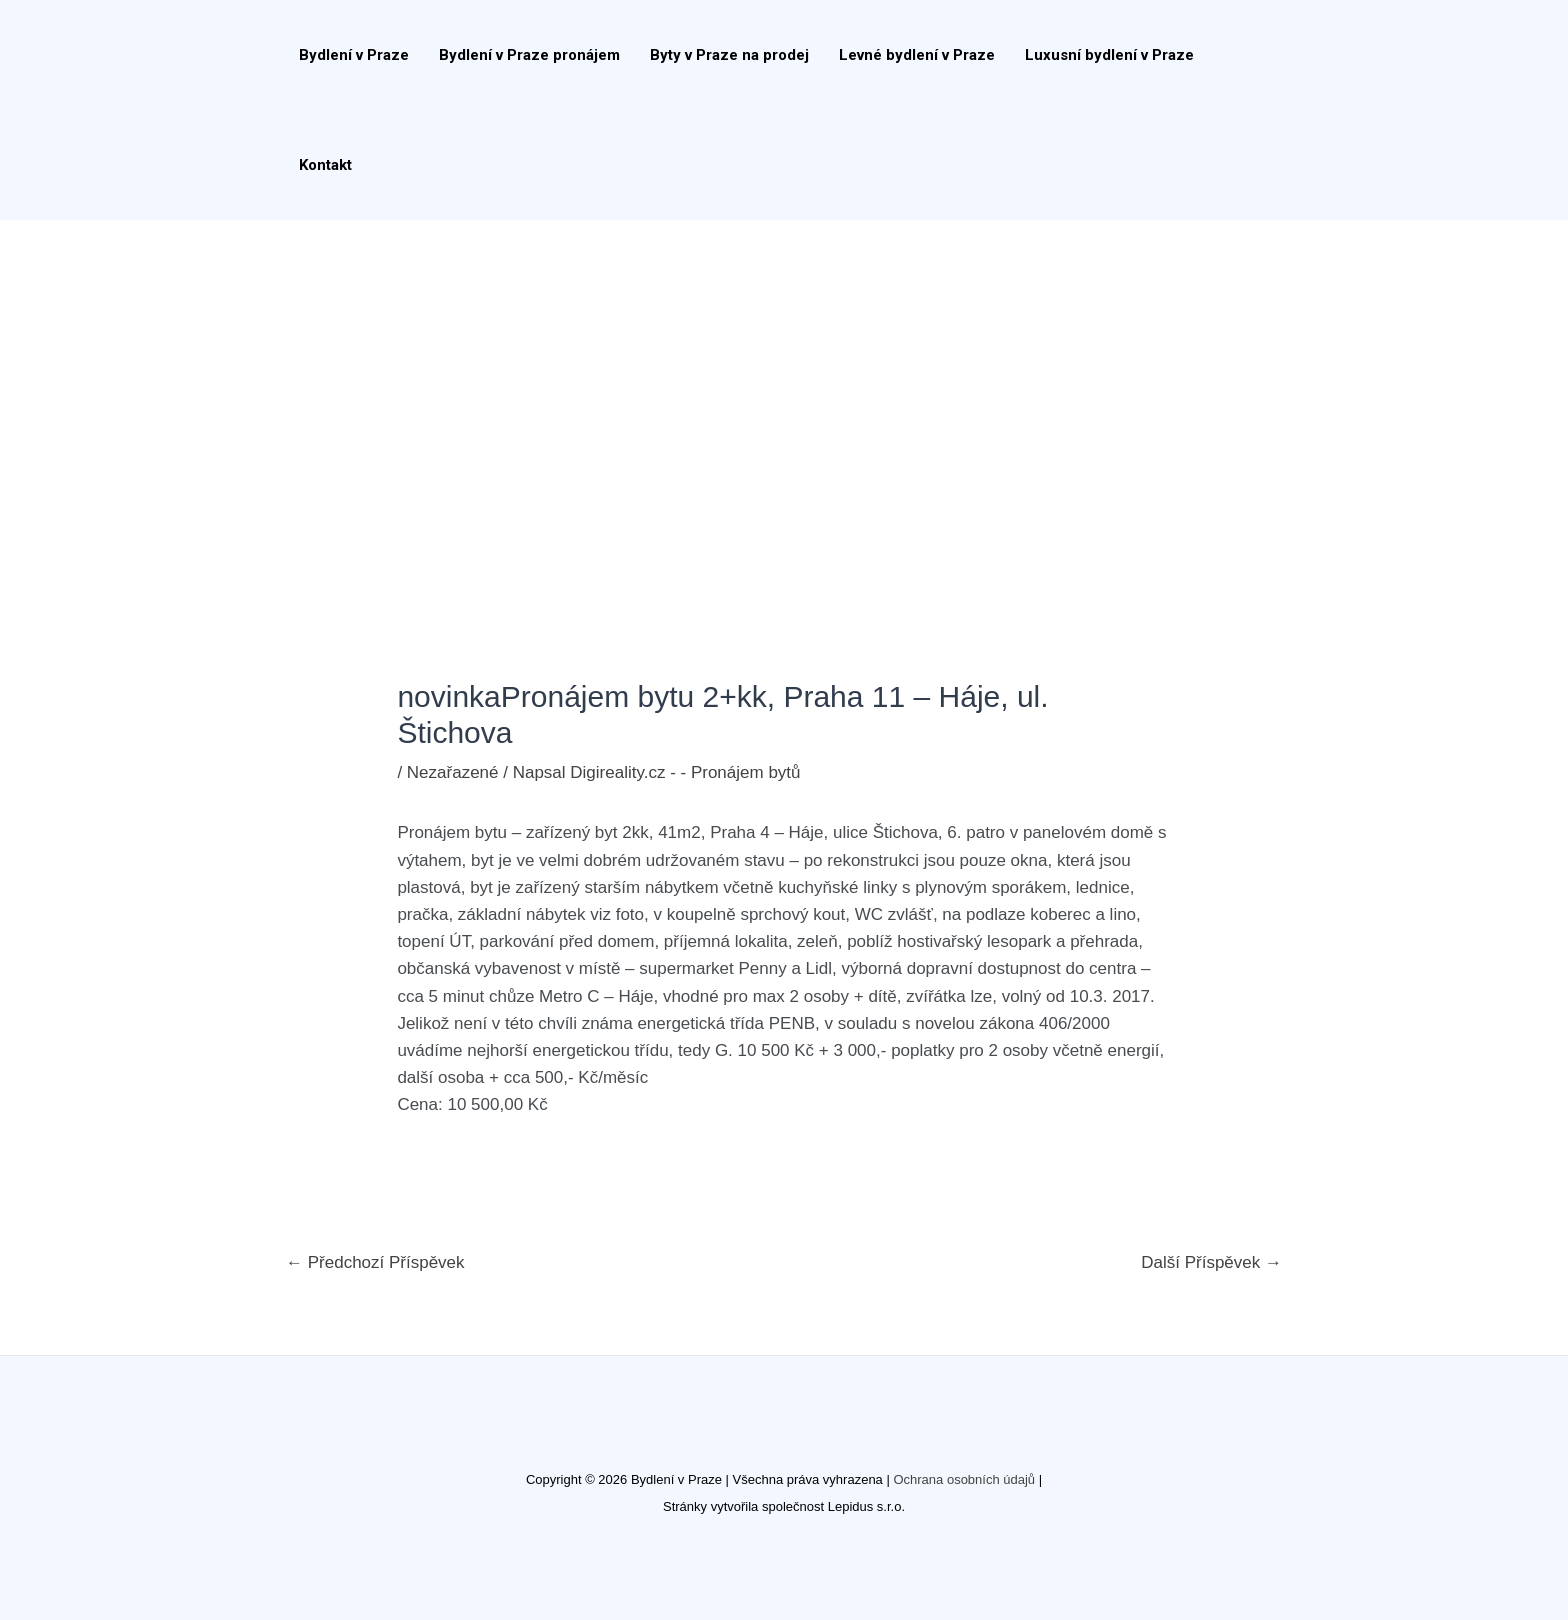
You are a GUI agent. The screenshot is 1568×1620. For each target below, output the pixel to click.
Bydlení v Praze (354, 55)
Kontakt (325, 165)
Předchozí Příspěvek (375, 1262)
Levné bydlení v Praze (917, 55)
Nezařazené (453, 772)
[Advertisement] (784, 370)
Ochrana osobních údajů (964, 1479)
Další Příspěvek (1211, 1262)
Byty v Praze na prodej (729, 55)
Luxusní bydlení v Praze (1109, 55)
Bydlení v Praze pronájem (529, 55)
